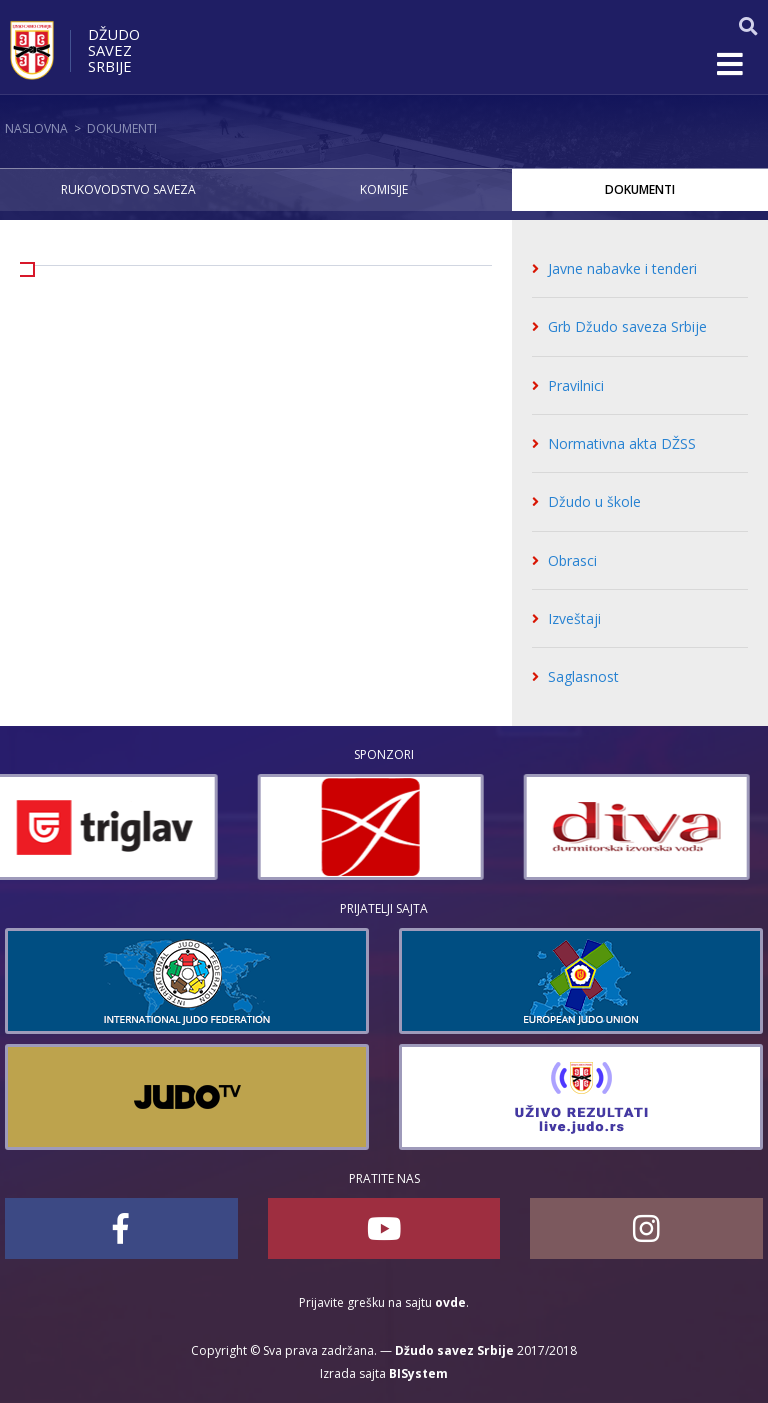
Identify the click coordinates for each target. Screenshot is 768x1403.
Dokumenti (122, 128)
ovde (450, 1302)
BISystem (418, 1373)
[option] (118, 827)
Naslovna (36, 128)
